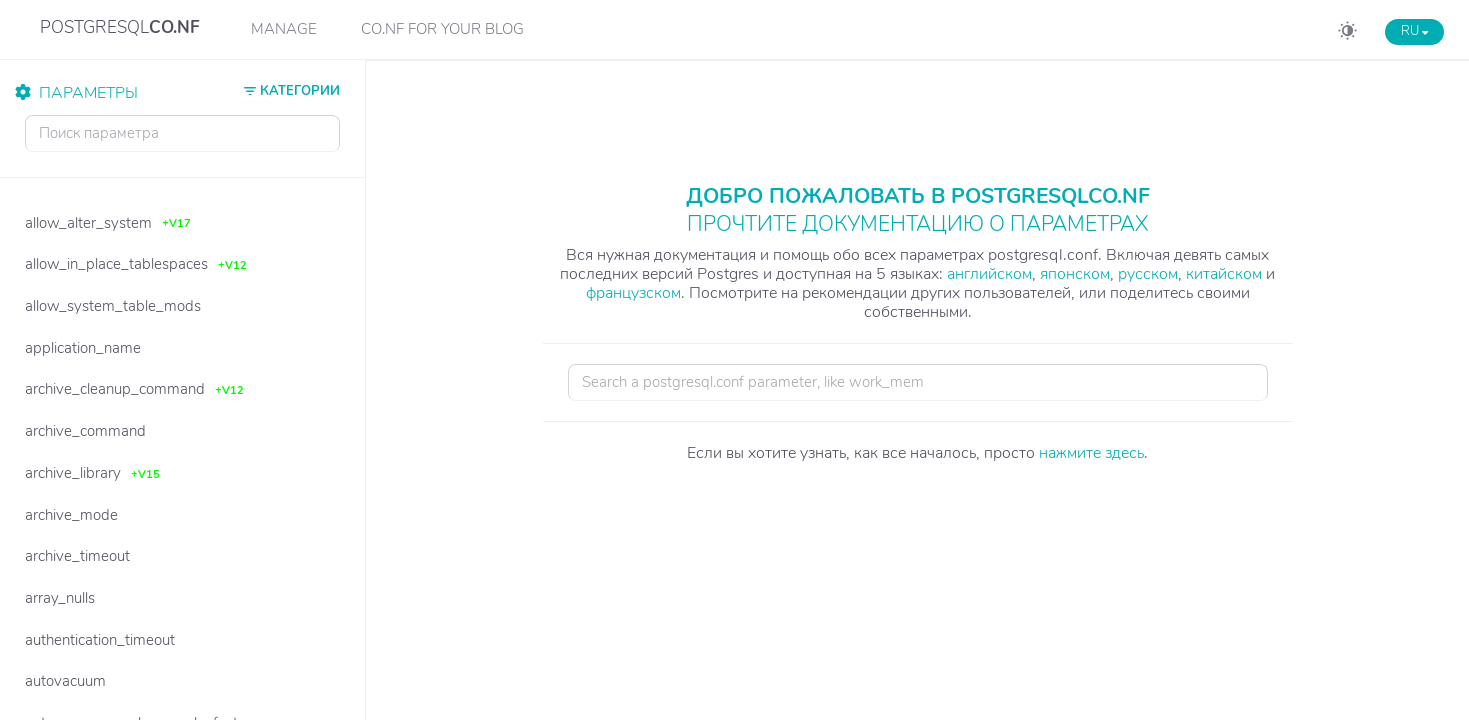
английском (989, 274)
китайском (1224, 274)
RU (1414, 31)
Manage (284, 29)
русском (1148, 274)
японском (1075, 274)
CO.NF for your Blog (442, 29)
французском (633, 293)
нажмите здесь (1091, 453)
